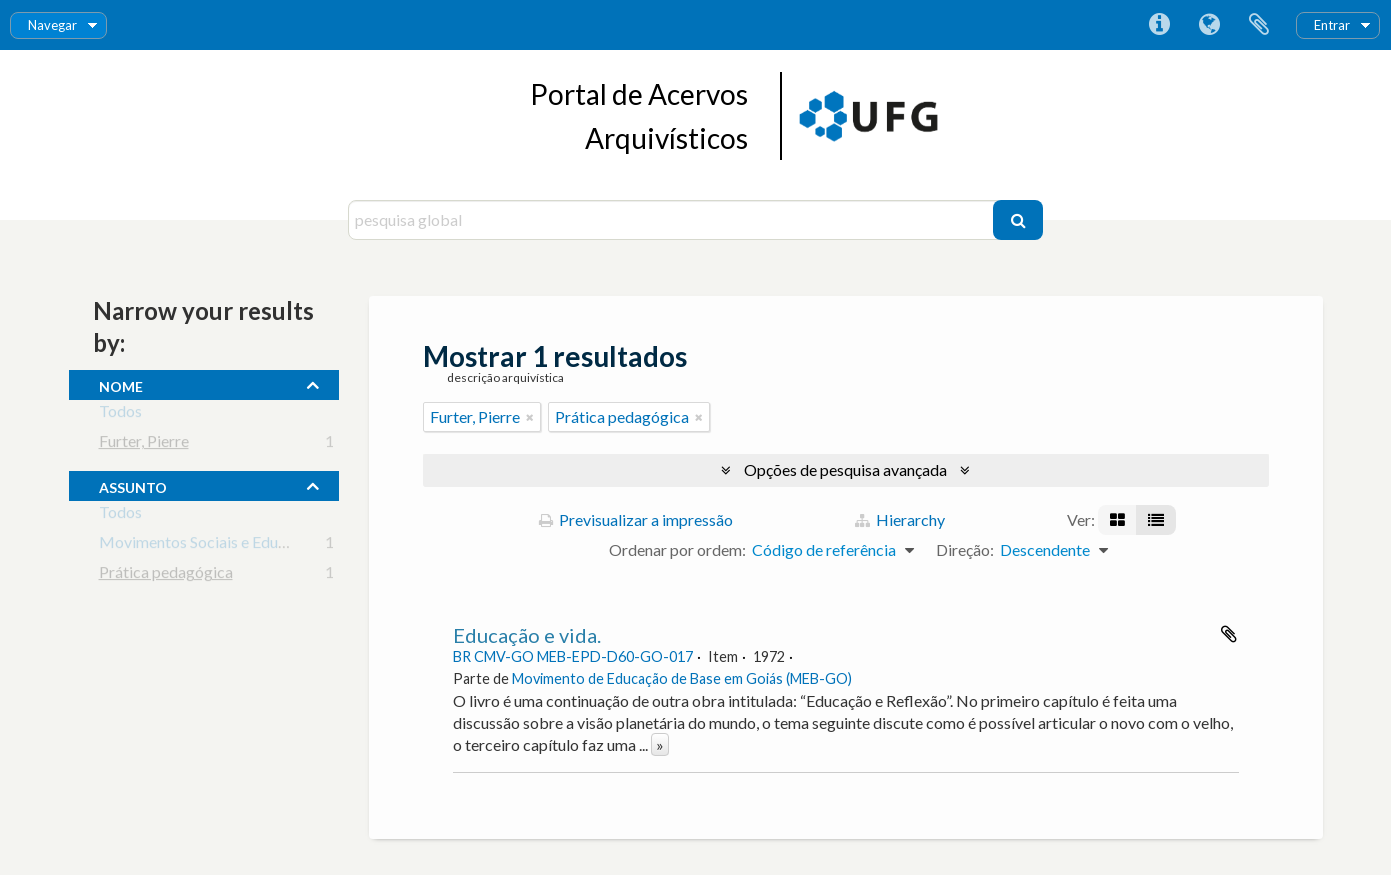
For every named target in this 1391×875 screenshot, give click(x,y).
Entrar (1332, 25)
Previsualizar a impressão (636, 519)
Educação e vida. (527, 635)
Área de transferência (1259, 25)
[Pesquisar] (1018, 220)
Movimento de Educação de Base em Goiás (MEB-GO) (682, 678)
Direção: (965, 549)
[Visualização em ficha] (1117, 520)
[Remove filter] (530, 417)
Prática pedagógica (166, 575)
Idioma (1209, 25)
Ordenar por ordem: (677, 549)
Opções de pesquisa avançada (845, 469)
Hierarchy (900, 519)
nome (121, 384)
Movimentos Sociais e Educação (208, 545)
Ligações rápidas (1159, 25)
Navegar (52, 25)
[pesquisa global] (673, 220)
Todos (120, 414)
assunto (133, 485)
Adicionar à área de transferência (1229, 634)
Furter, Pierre (144, 444)
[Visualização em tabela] (1156, 520)
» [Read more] (660, 744)
